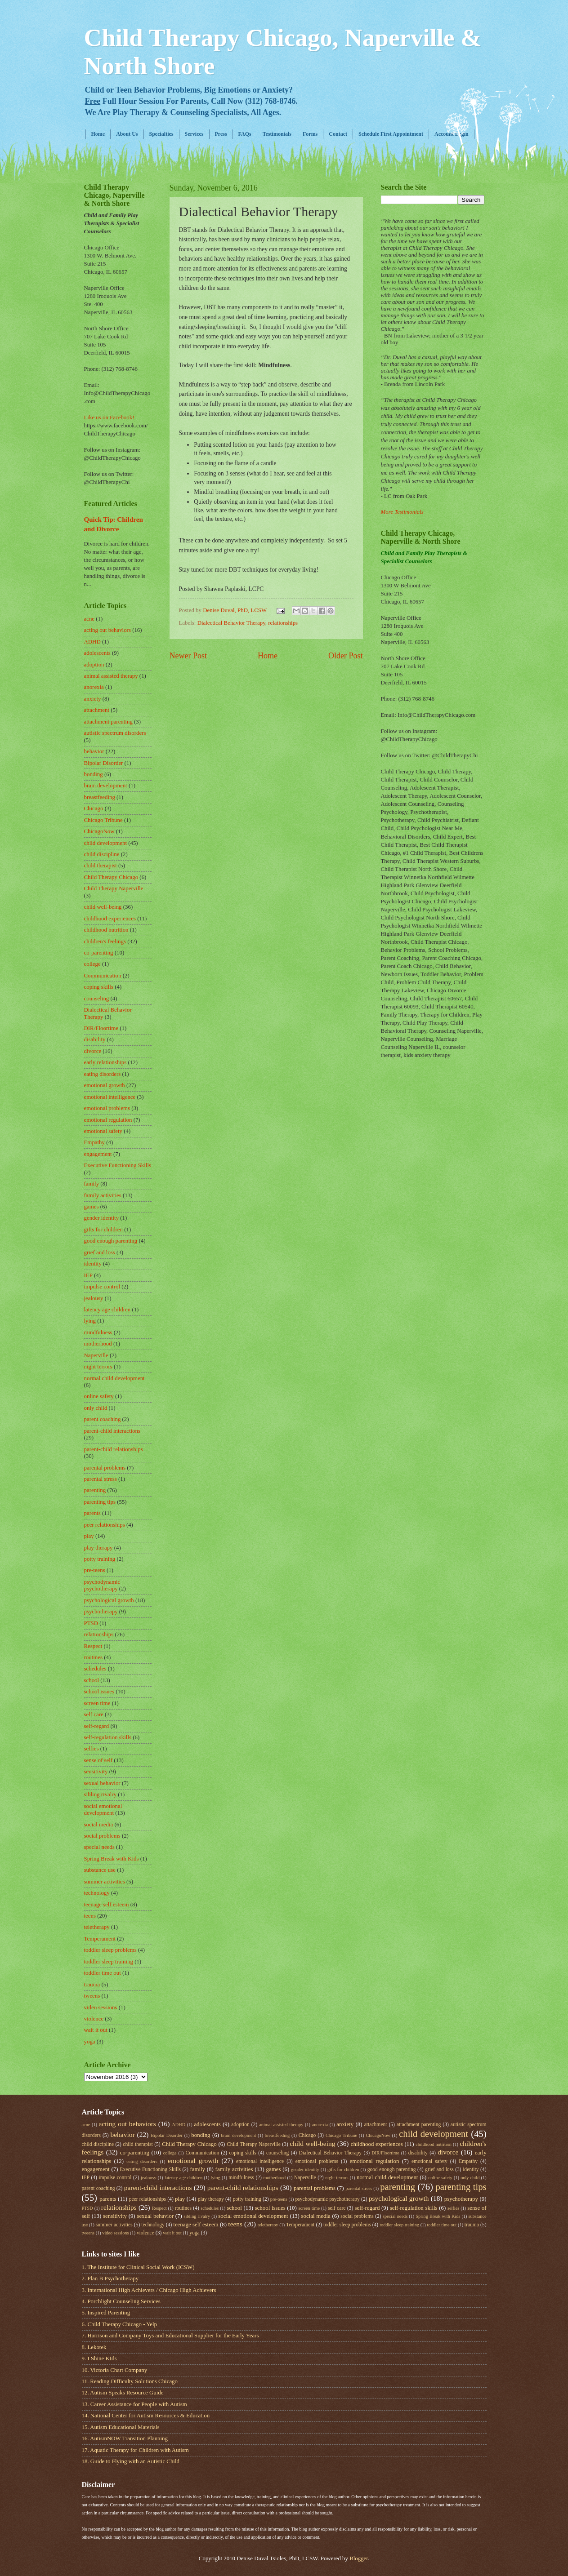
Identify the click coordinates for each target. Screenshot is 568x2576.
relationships (283, 623)
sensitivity (96, 1771)
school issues (99, 1691)
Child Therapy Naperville (113, 888)
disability (95, 1039)
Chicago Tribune (103, 820)
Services (194, 134)
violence (94, 2019)
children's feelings (105, 941)
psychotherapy (101, 1611)
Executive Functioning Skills (117, 1165)
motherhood (98, 1344)
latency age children (107, 1309)
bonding (93, 774)
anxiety (92, 699)
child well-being (103, 907)
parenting (95, 1490)
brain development (105, 785)
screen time (97, 1703)
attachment (96, 710)
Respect (93, 1646)
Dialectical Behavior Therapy (231, 623)
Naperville (96, 1355)
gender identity (101, 1218)
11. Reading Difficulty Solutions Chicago (130, 2381)
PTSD (91, 1623)
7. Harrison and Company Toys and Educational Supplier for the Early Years (170, 2335)
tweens (92, 1996)
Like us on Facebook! (109, 417)
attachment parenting (108, 722)
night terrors (98, 1367)
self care (93, 1714)
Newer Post (188, 655)
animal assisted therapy (111, 676)
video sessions (100, 2007)
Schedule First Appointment (390, 134)
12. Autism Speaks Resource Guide (123, 2392)
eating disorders (102, 1074)
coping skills (98, 987)
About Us (127, 134)
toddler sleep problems (110, 1950)
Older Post (345, 655)
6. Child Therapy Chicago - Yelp (119, 2324)
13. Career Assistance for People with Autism (134, 2404)
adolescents (97, 653)
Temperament (100, 1939)
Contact (338, 134)
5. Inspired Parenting (106, 2313)
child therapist (100, 865)
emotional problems (107, 1108)
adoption (94, 665)
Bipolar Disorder (103, 763)
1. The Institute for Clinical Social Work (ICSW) (138, 2267)
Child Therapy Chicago (111, 877)
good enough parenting (111, 1241)
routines (93, 1657)
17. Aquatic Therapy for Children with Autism (135, 2450)
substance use (100, 1870)
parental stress (100, 1479)
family (91, 1184)
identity (93, 1264)
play (89, 1536)
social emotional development (103, 1809)
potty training (100, 1559)
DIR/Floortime (101, 1028)
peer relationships (104, 1525)
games (91, 1207)
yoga (89, 2042)
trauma (92, 1984)
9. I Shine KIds (99, 2358)
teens (90, 1916)
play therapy (98, 1548)
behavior (94, 751)
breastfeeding (99, 797)
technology (97, 1893)
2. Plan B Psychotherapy (110, 2278)
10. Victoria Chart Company (115, 2370)
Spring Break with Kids (111, 1859)
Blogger (358, 2558)
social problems (102, 1836)
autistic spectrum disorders (115, 733)
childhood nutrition (106, 930)
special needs (99, 1847)
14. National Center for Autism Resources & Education (146, 2415)
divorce (93, 1051)
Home (98, 134)
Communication (102, 976)
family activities (102, 1195)
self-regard (96, 1726)
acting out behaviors (107, 630)
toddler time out (102, 1973)
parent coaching (102, 1419)
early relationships (105, 1062)
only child (95, 1408)
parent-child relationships (113, 1449)
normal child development (114, 1378)
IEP (88, 1275)
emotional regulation (108, 1120)
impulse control (102, 1287)
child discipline (102, 854)
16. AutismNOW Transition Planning (125, 2438)
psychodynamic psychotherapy (102, 1585)
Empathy (94, 1142)
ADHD (92, 642)
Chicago (93, 808)
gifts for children (103, 1229)
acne (89, 619)
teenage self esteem (106, 1904)
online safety (99, 1396)
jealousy (93, 1298)
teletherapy (97, 1927)
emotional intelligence (110, 1097)
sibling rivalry (100, 1794)
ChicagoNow (99, 831)
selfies (91, 1748)
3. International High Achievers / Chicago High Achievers (149, 2290)
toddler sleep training (108, 1962)
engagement (98, 1154)
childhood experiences (110, 918)
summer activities (104, 1882)
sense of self (98, 1760)
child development (105, 843)
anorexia (94, 687)
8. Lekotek (94, 2347)
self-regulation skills (107, 1737)
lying (90, 1321)
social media (98, 1824)
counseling (96, 998)
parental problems (105, 1468)
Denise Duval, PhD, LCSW (235, 610)
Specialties (161, 134)
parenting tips (100, 1502)
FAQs (244, 134)
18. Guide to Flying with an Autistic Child (130, 2461)
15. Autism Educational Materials (121, 2427)
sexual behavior (102, 1783)
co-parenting (98, 953)
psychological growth (109, 1600)
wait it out (95, 2030)
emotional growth (104, 1085)
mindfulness (98, 1332)
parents (92, 1513)
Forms (310, 134)
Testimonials (277, 134)
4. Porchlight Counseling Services (121, 2301)
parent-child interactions (112, 1431)
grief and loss (99, 1252)
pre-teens (94, 1570)
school (91, 1680)
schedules (95, 1669)
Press (221, 134)
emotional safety (103, 1131)
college (92, 964)
